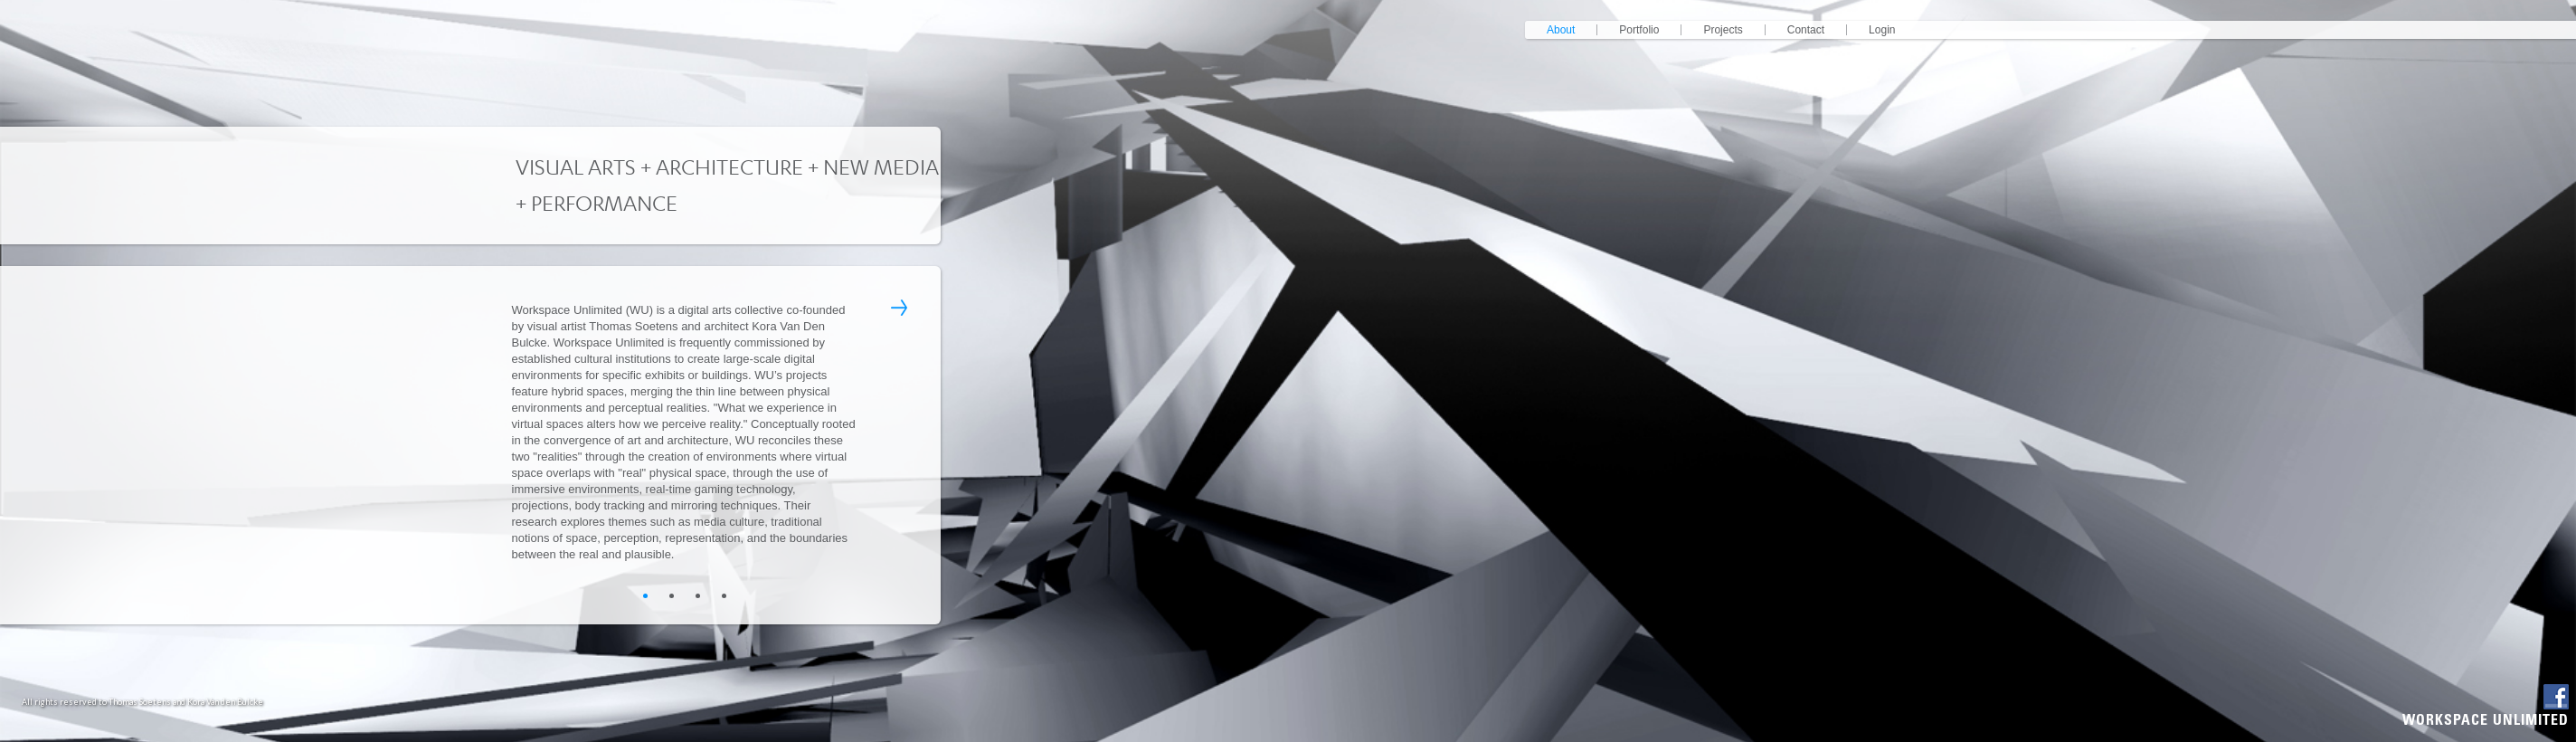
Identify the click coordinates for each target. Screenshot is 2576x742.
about (1561, 29)
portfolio (1639, 29)
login (1882, 29)
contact (1805, 29)
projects (1722, 29)
